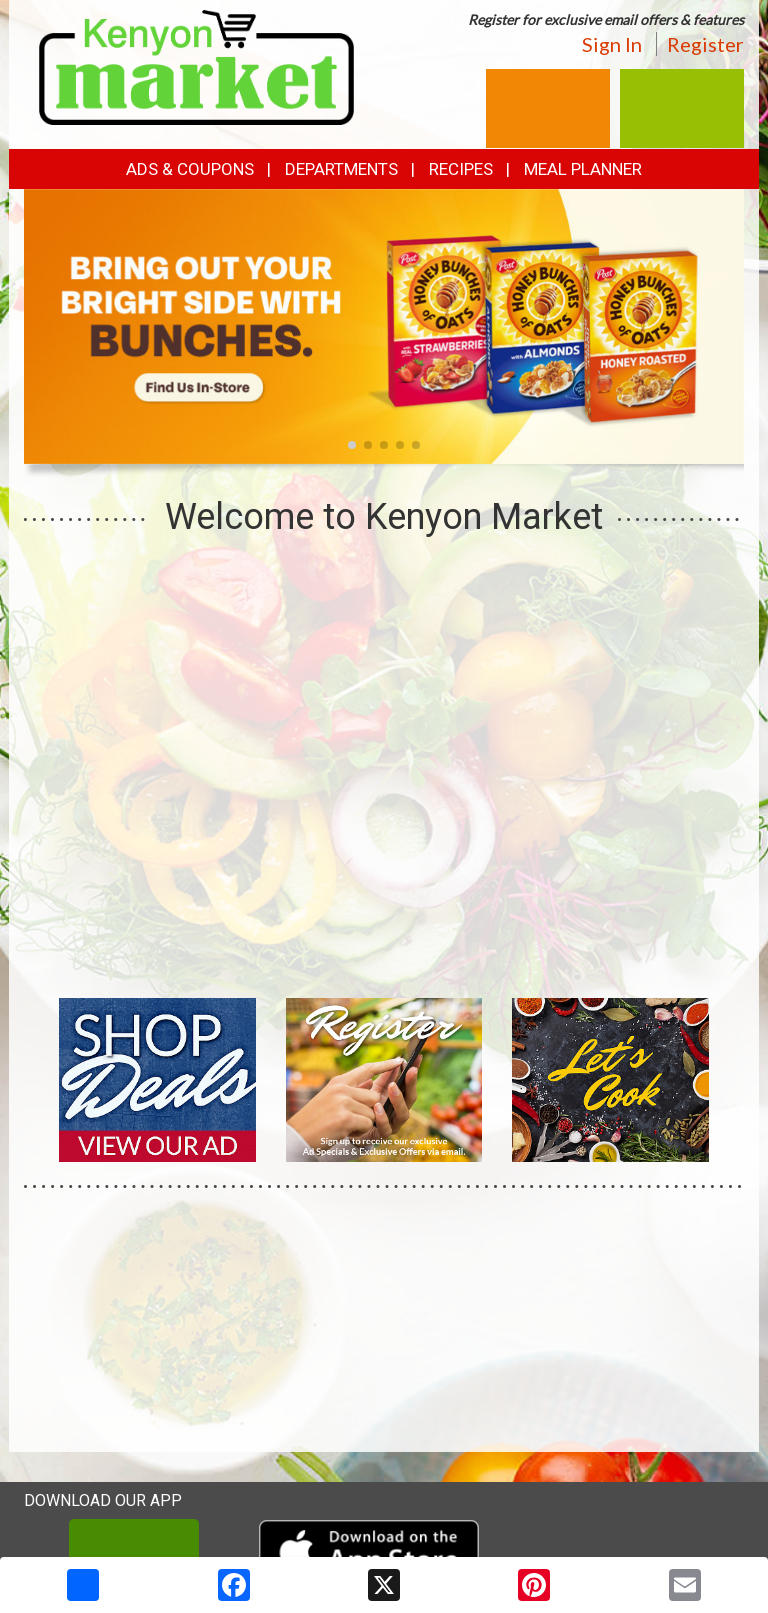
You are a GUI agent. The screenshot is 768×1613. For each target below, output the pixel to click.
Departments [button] (341, 169)
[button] (352, 445)
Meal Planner (583, 169)
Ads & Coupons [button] (190, 169)
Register (705, 44)
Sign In (612, 44)
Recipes (461, 169)
